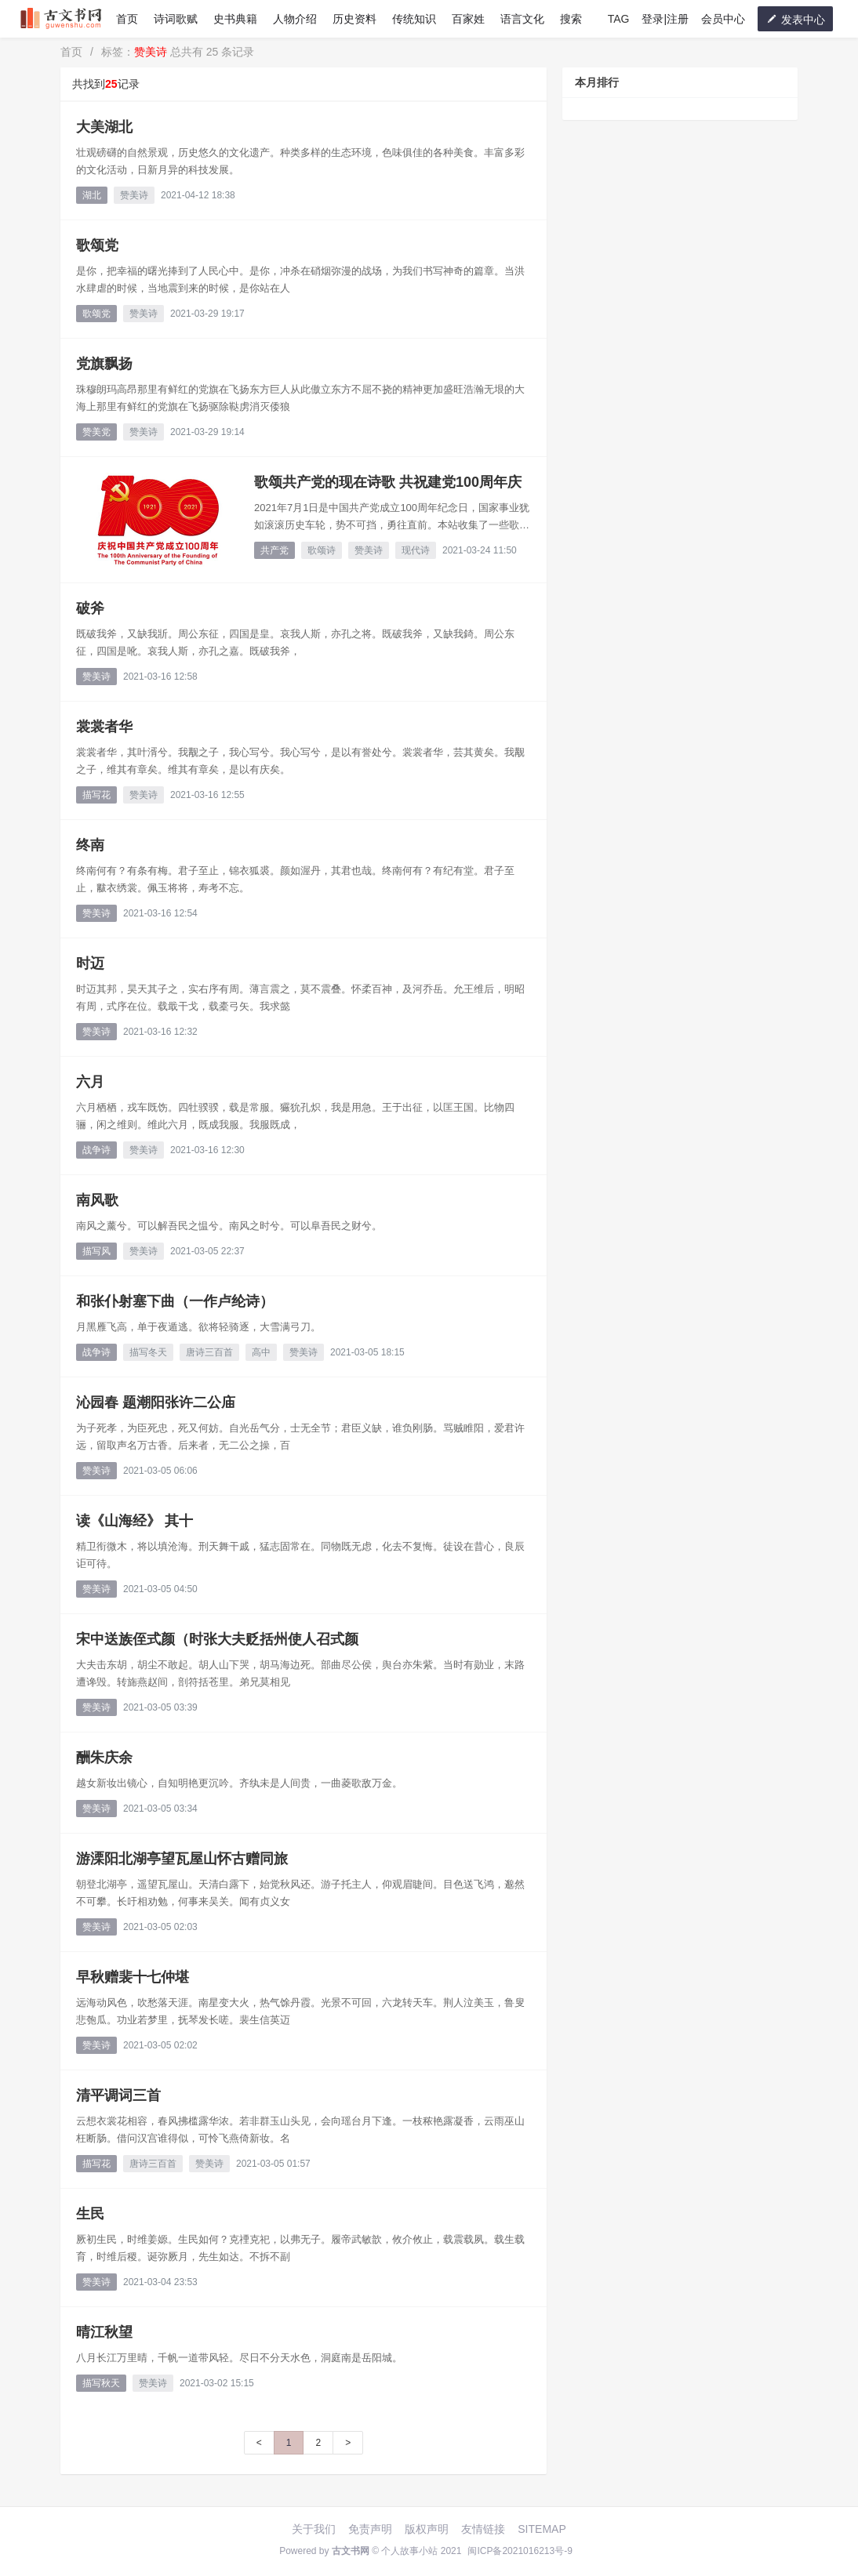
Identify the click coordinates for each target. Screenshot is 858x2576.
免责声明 (370, 2529)
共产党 (274, 550)
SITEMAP (541, 2529)
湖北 (91, 195)
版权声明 (427, 2529)
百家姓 (468, 19)
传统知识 (414, 19)
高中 (261, 1352)
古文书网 (350, 2550)
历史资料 (354, 19)
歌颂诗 (321, 550)
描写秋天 (101, 2383)
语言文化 (522, 19)
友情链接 (483, 2529)
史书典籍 (235, 19)
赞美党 (96, 431)
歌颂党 (96, 313)
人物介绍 (295, 19)
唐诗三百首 (209, 1352)
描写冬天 (148, 1352)
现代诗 (416, 550)
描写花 (96, 794)
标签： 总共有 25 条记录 (177, 51)
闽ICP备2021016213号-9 (519, 2550)
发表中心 (795, 19)
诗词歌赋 (176, 19)
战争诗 (96, 1150)
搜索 (571, 19)
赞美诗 (134, 195)
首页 (127, 19)
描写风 (96, 1251)
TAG (619, 19)
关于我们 (314, 2529)
